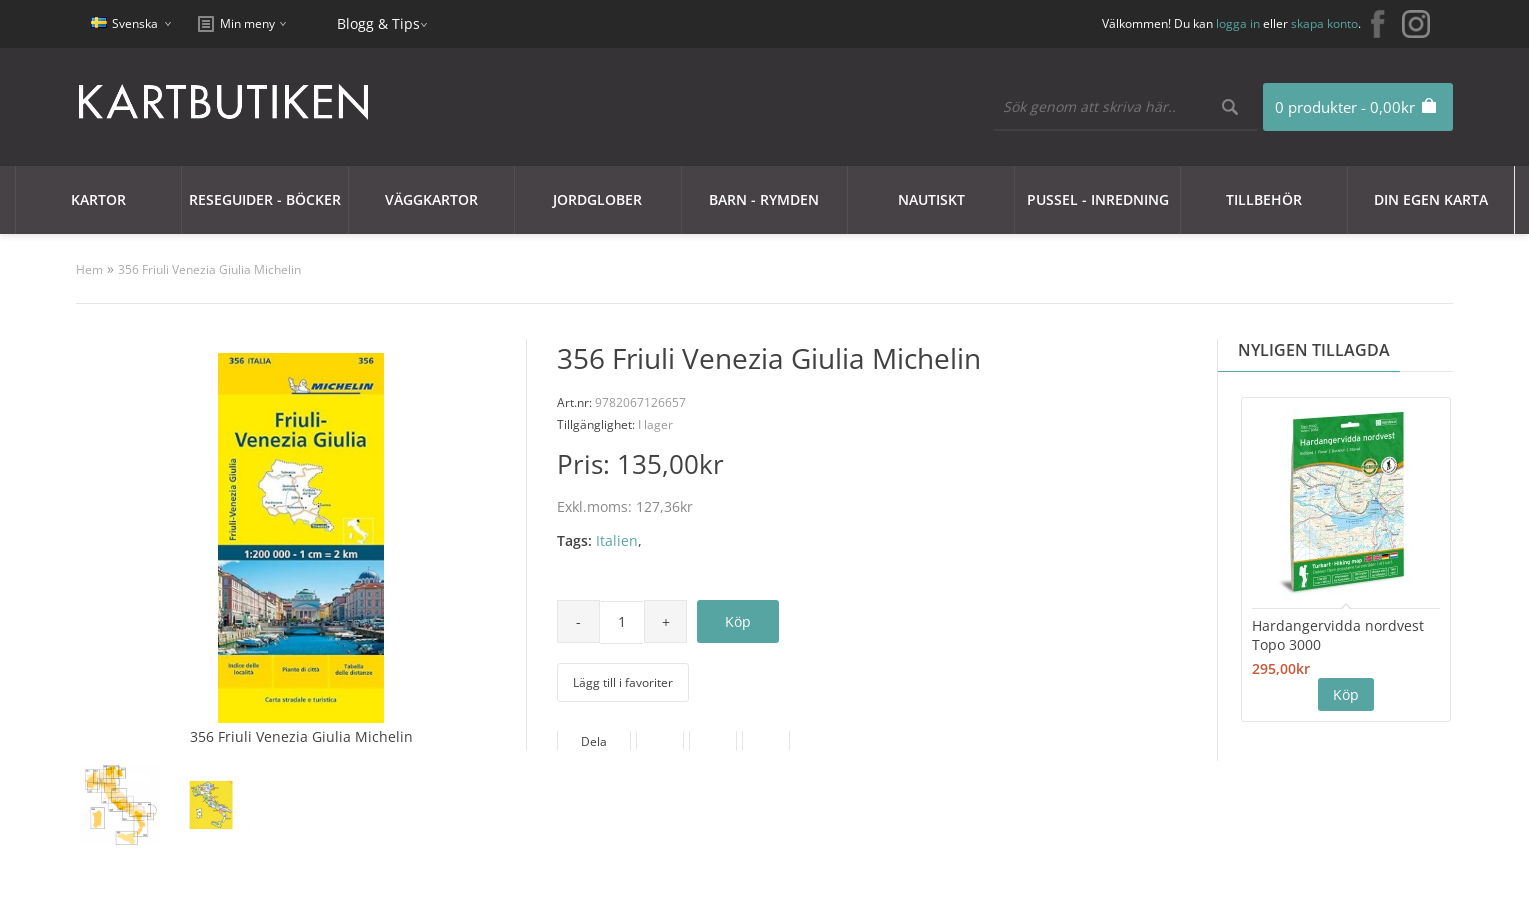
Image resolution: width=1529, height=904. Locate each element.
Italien (617, 540)
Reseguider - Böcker (265, 199)
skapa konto (1324, 23)
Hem (89, 269)
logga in (1238, 23)
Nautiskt (931, 199)
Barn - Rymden (764, 199)
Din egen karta (1431, 199)
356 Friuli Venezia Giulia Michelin (209, 269)
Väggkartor (431, 199)
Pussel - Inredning (1098, 199)
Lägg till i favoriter (623, 682)
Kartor (98, 199)
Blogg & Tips (378, 23)
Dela (594, 741)
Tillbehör (1264, 199)
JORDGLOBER (597, 199)
